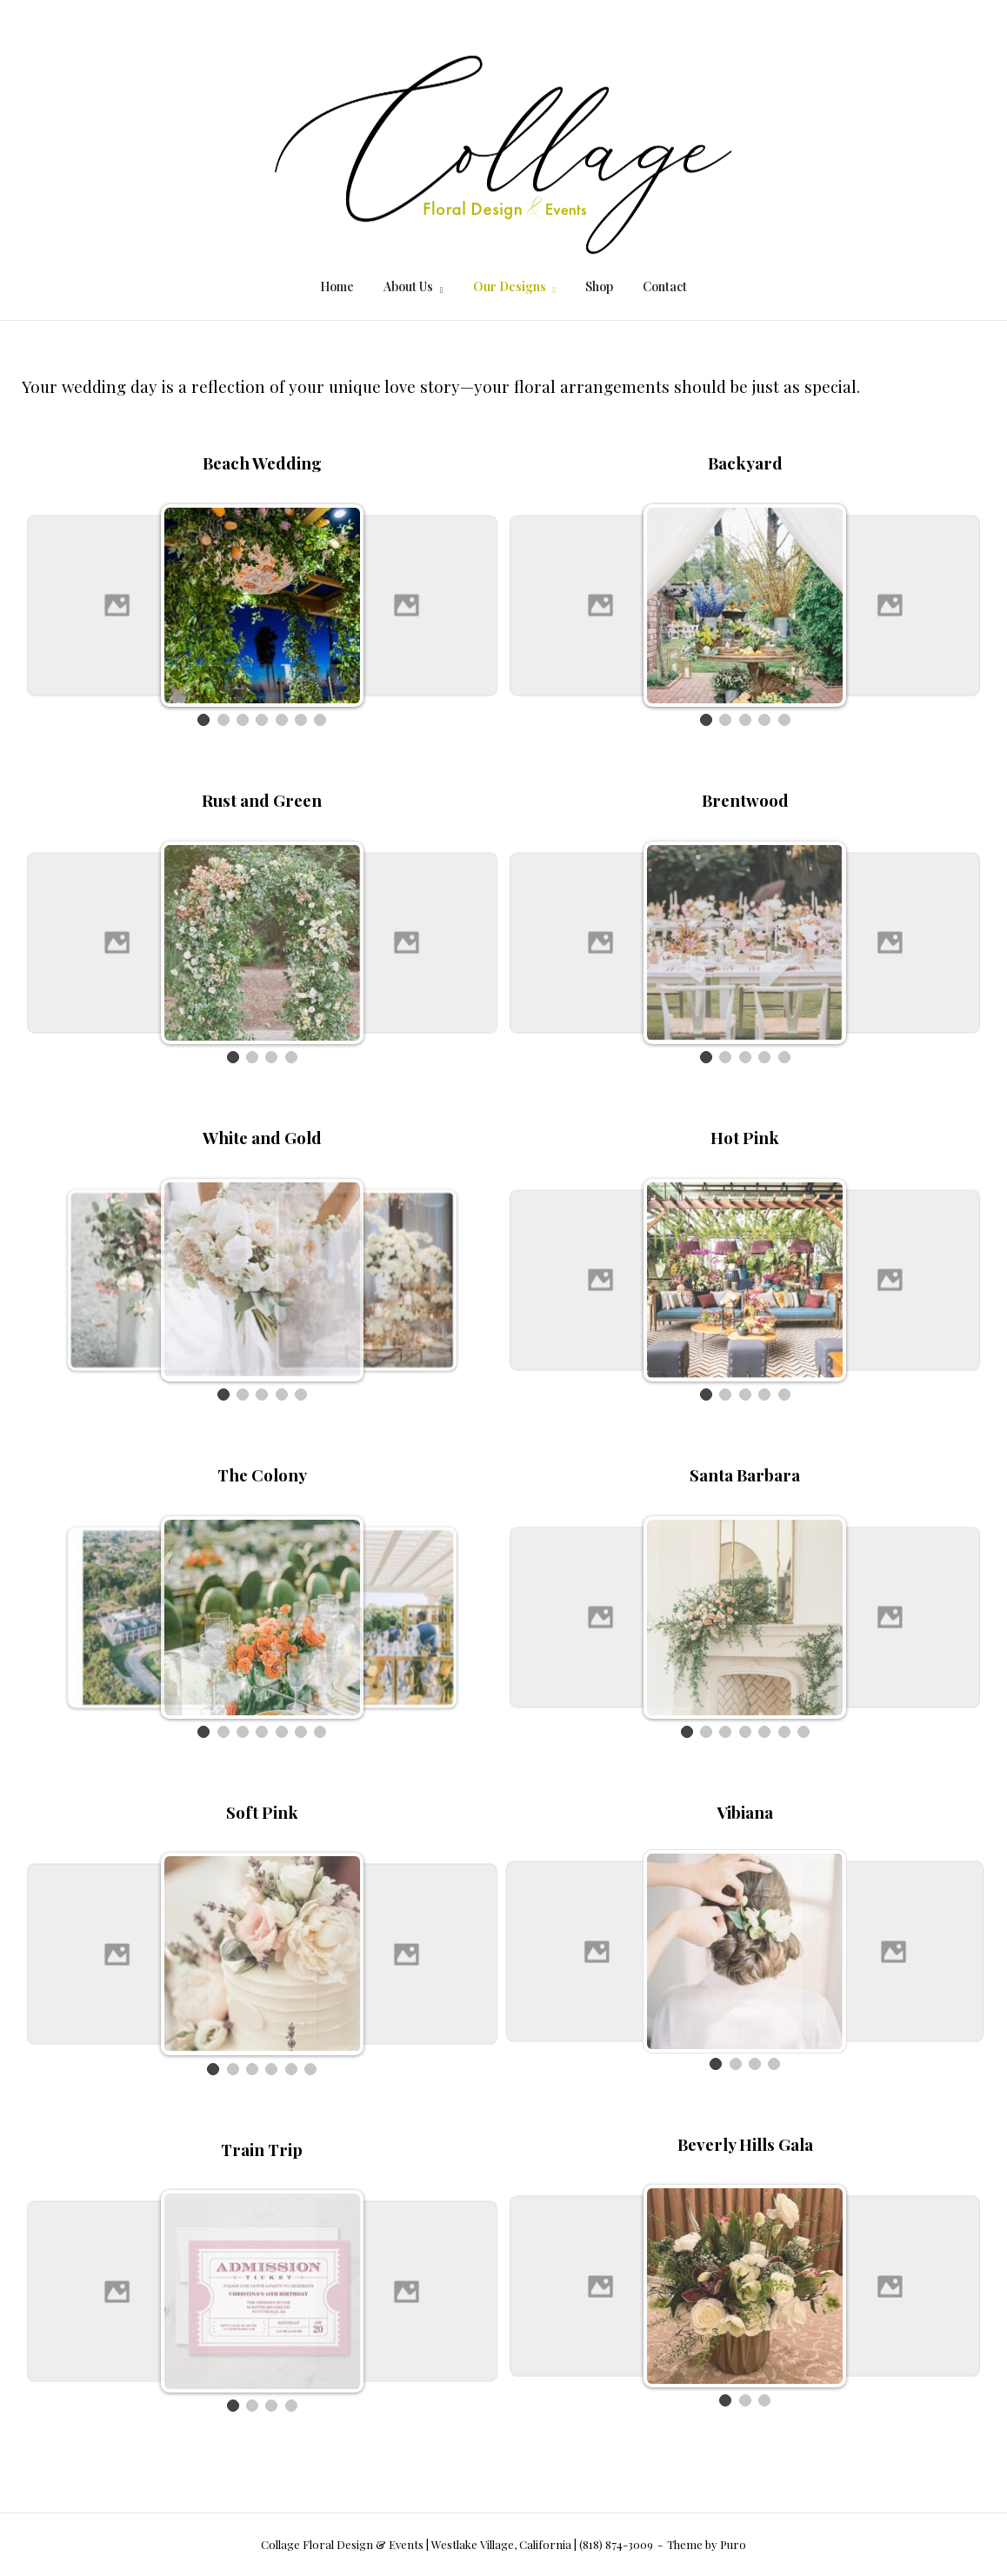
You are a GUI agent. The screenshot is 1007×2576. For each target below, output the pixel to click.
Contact (665, 286)
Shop (599, 286)
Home (337, 286)
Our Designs (509, 286)
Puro (733, 2544)
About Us (408, 286)
